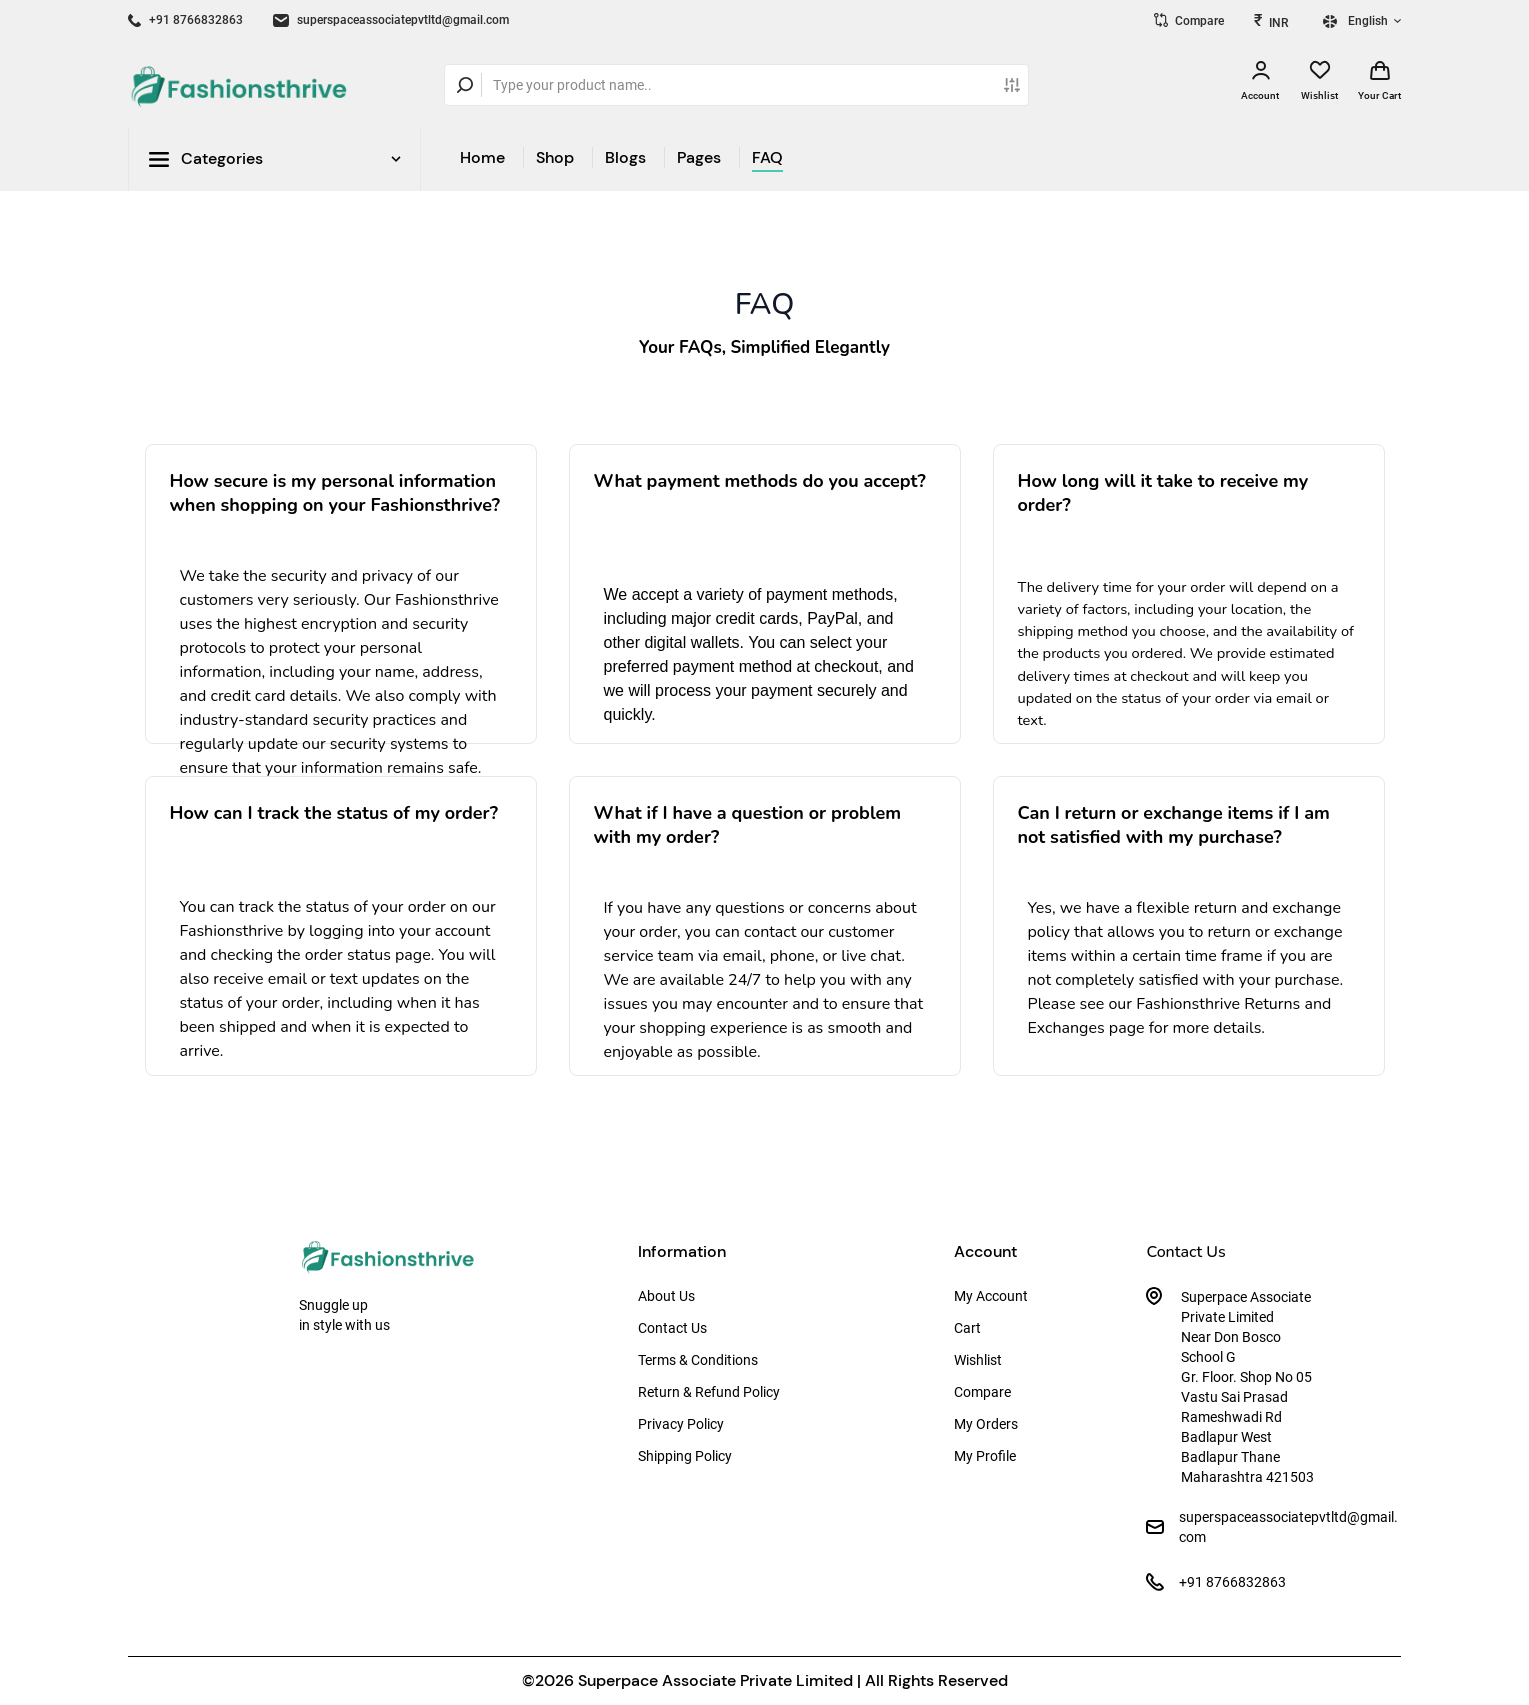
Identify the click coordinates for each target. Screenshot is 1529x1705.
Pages (699, 157)
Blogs (625, 157)
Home (482, 157)
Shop (555, 157)
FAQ (767, 157)
